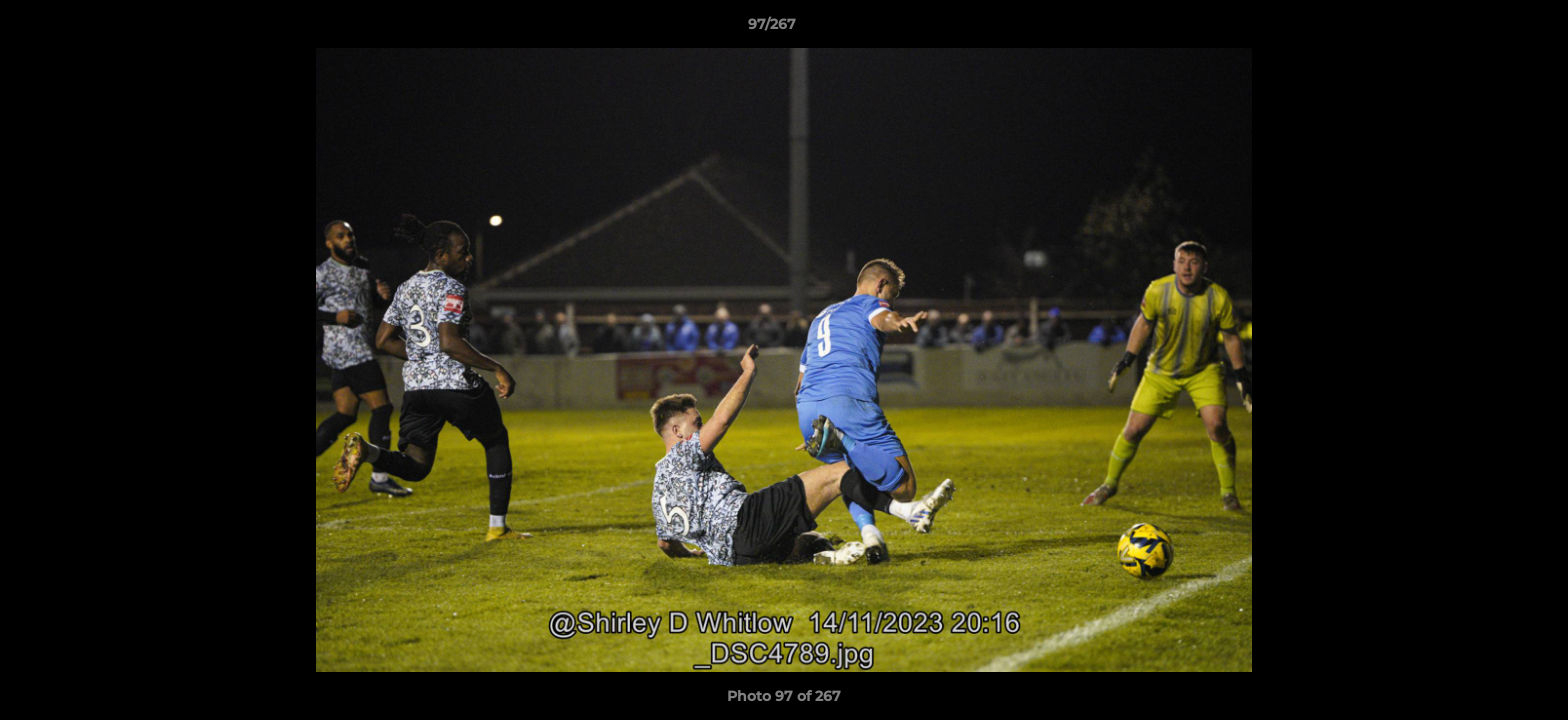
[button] (1484, 29)
